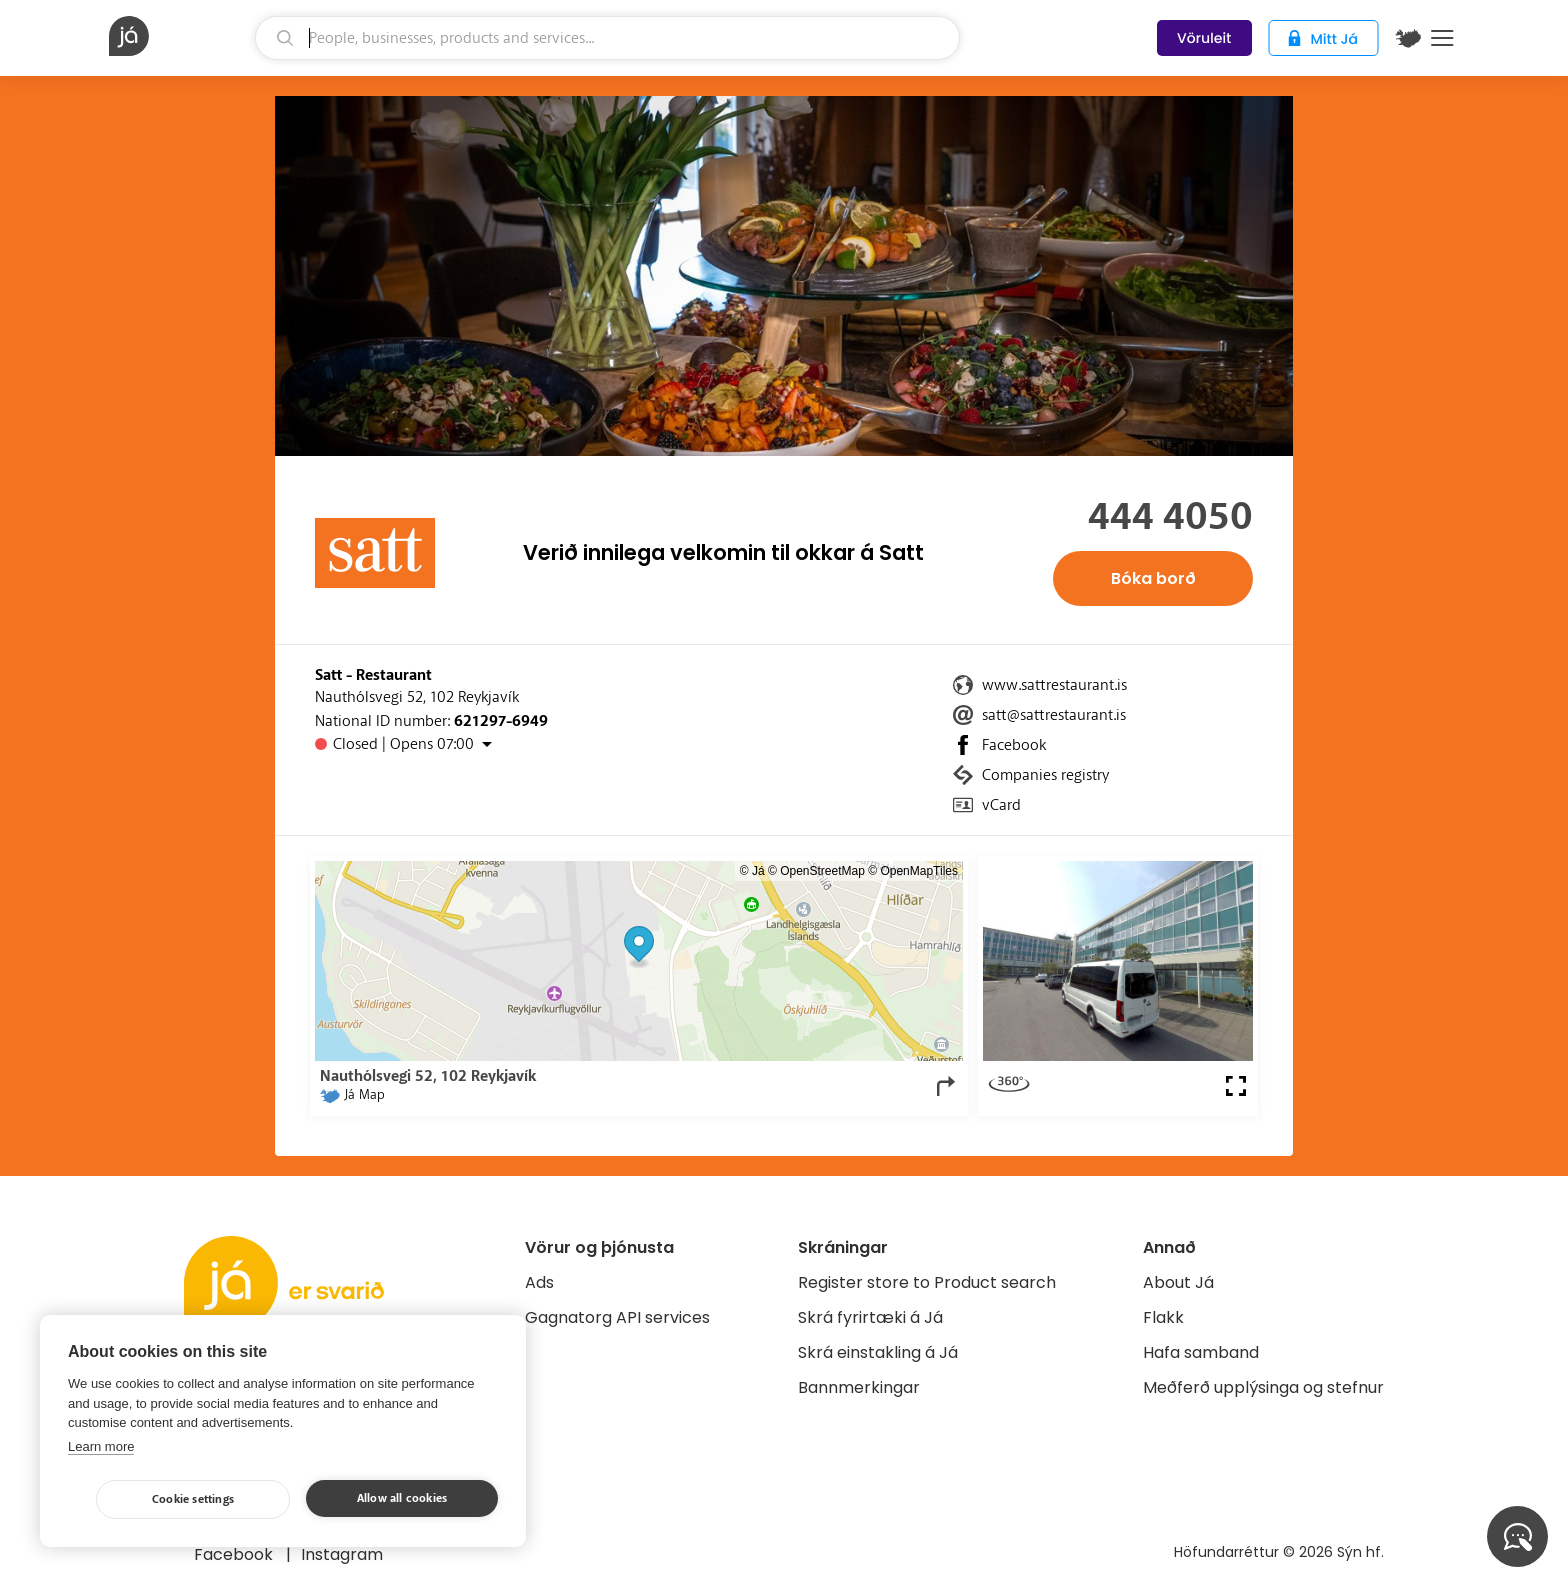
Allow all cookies (402, 1498)
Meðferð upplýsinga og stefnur (1263, 1387)
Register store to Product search (927, 1282)
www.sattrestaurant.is (1054, 685)
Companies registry (1045, 775)
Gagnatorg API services (617, 1317)
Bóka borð (1153, 578)
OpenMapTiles (919, 871)
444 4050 (1170, 517)
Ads (539, 1282)
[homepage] (179, 36)
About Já (1178, 1282)
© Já (752, 871)
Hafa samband (1201, 1352)
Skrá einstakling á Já (878, 1352)
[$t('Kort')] (1408, 38)
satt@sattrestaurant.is (1054, 715)
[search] (607, 38)
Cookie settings (193, 1499)
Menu (1442, 38)
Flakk (1163, 1317)
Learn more (101, 1446)
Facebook (1014, 745)
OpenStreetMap (822, 871)
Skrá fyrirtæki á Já (870, 1317)
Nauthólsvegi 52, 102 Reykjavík (417, 697)
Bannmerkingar (859, 1387)
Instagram (342, 1554)
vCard (1001, 805)
